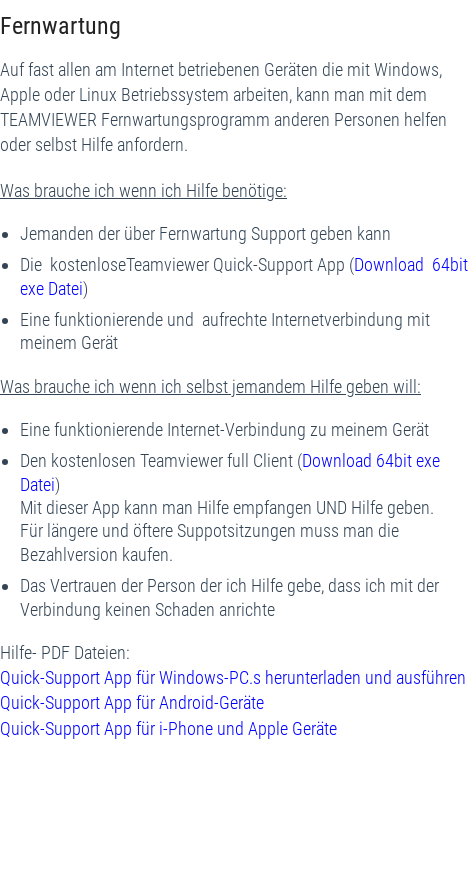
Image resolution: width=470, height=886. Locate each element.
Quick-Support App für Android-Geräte (132, 702)
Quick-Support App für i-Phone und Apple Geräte (168, 728)
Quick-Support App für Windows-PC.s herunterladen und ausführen (233, 677)
